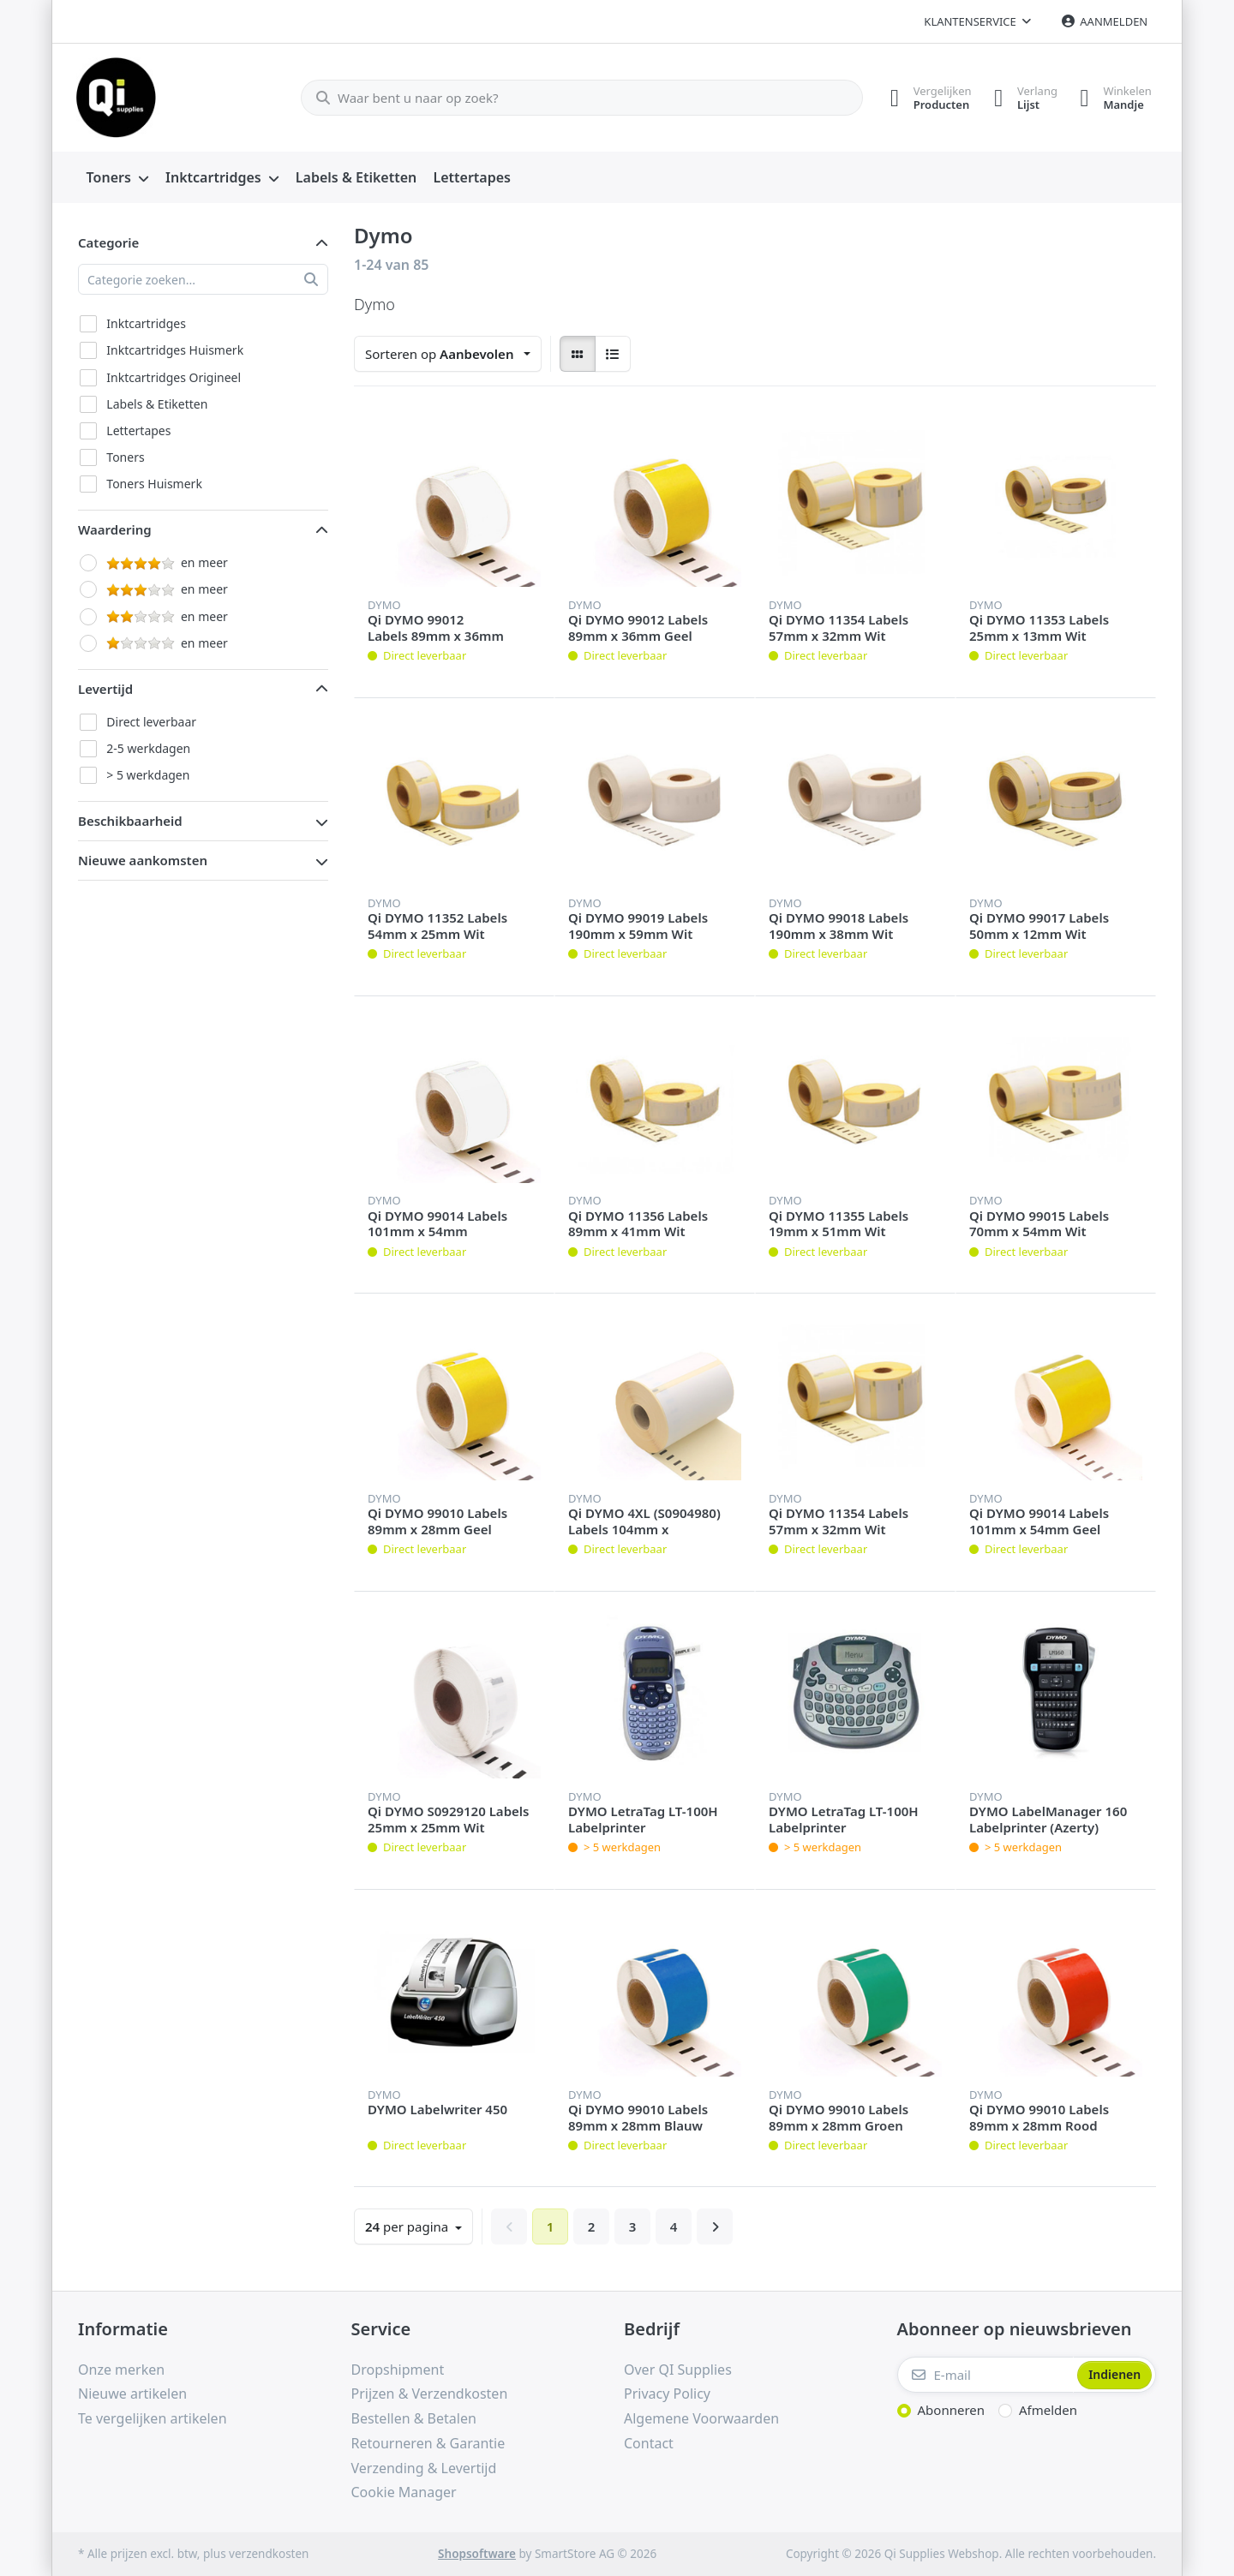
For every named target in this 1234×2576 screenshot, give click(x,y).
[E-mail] (986, 2375)
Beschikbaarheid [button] (130, 820)
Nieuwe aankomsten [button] (142, 860)
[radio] (578, 354)
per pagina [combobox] (408, 2226)
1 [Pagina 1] (550, 2226)
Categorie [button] (108, 242)
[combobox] (448, 354)
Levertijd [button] (105, 688)
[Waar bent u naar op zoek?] (577, 98)
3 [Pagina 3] (633, 2226)
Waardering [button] (115, 529)
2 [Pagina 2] (592, 2226)
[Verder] (715, 2226)
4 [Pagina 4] (674, 2226)
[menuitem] (117, 178)
